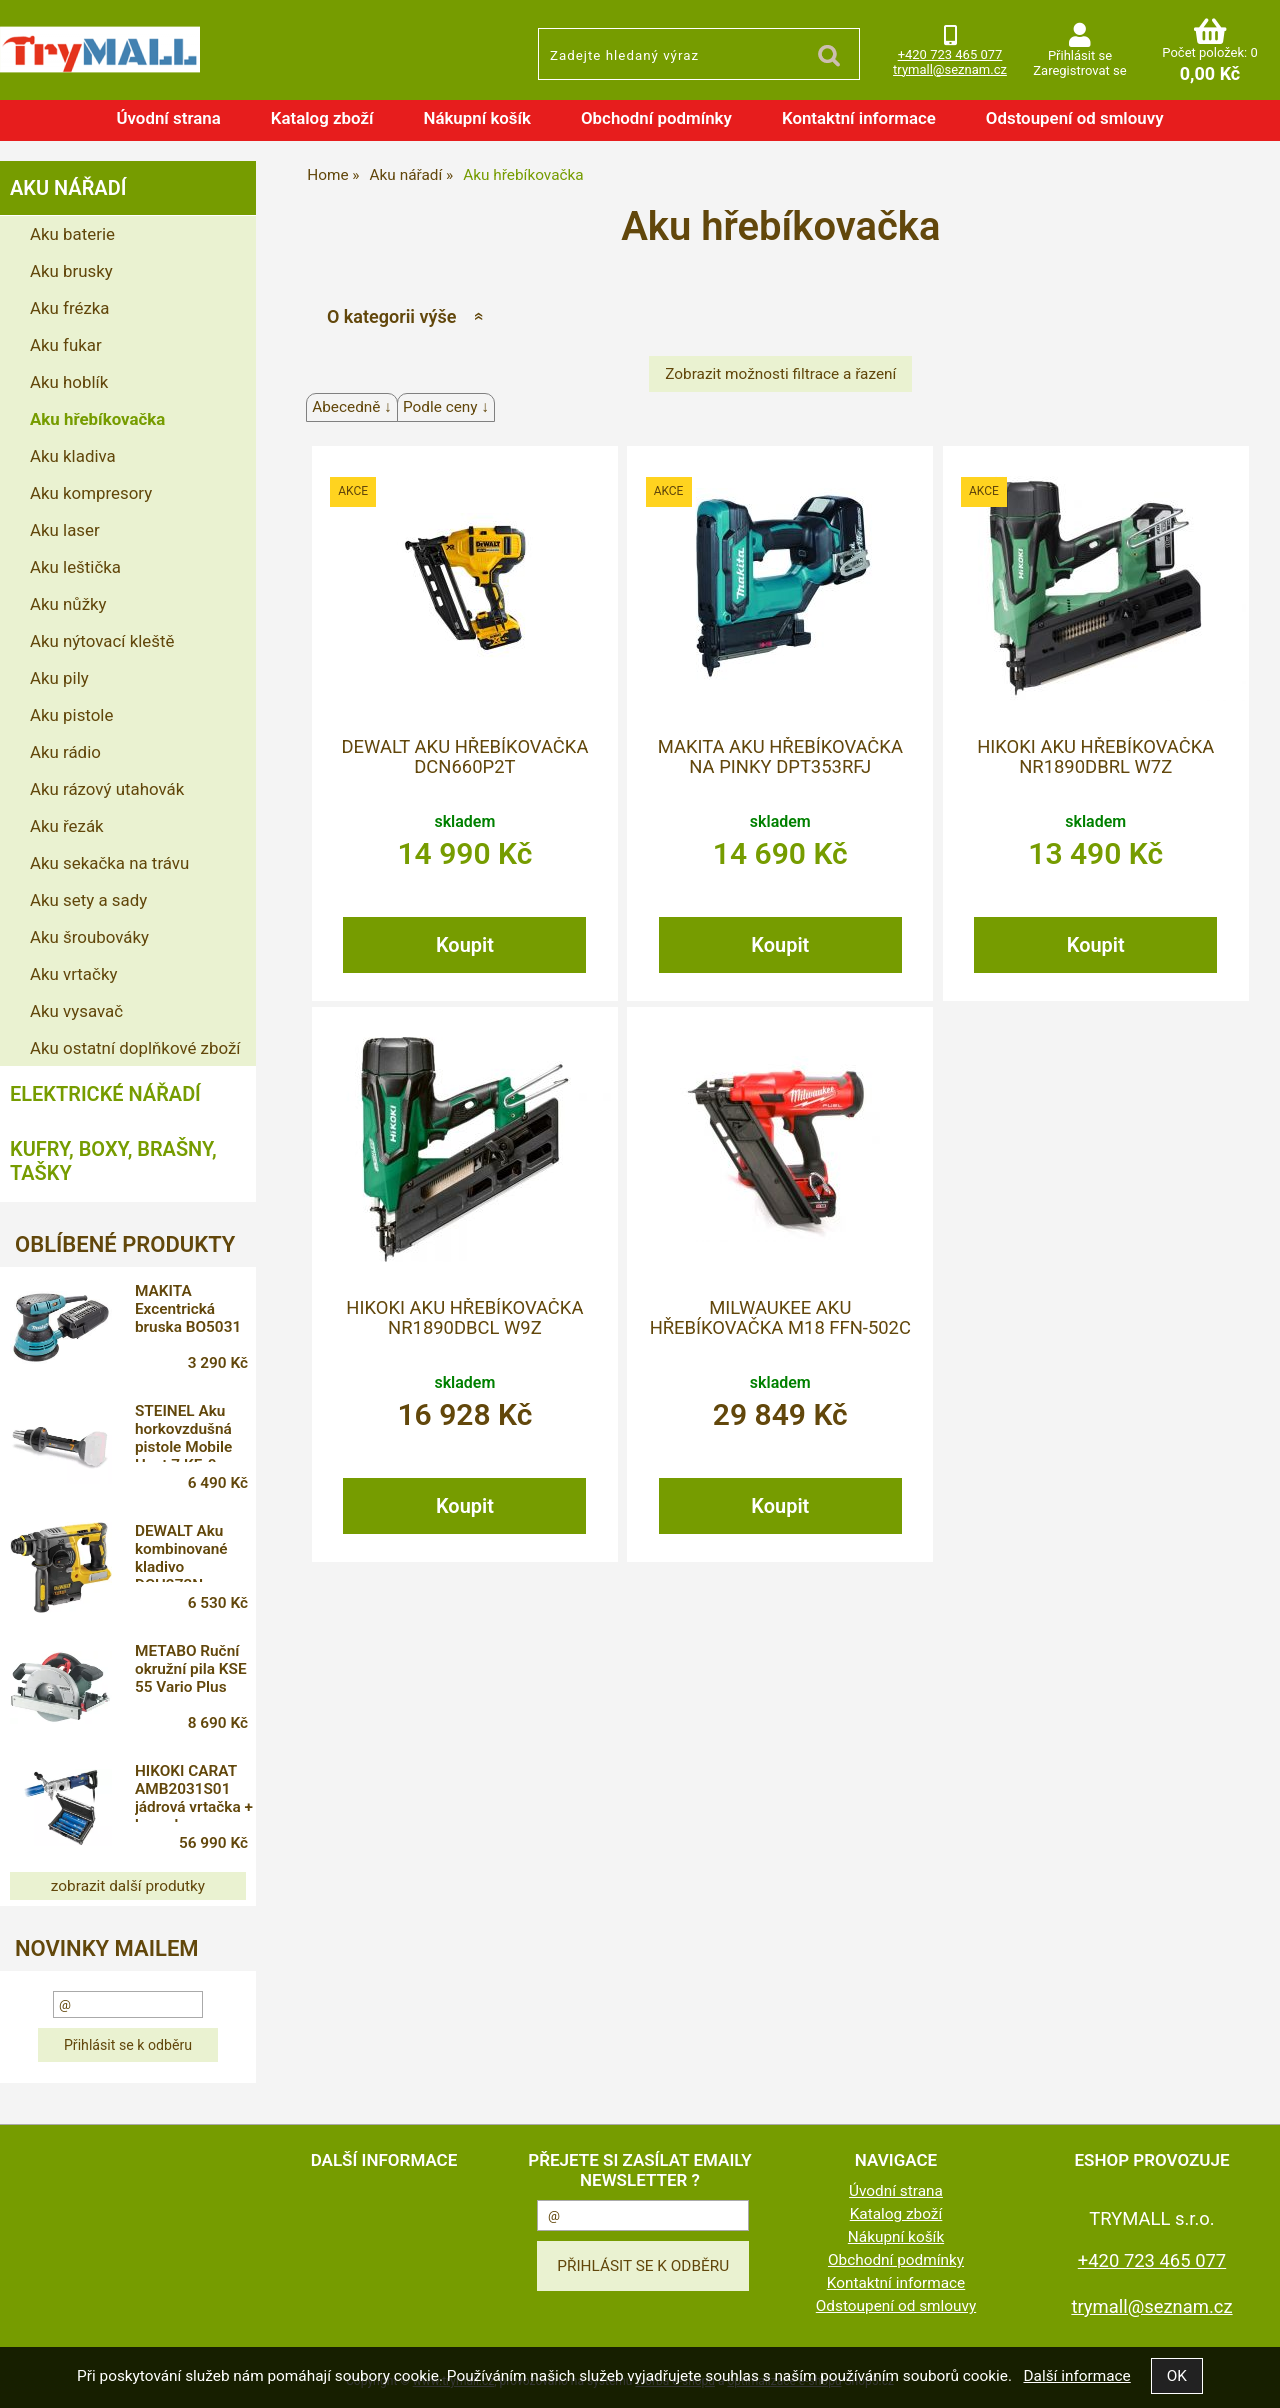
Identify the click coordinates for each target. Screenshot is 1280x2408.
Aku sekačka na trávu (109, 863)
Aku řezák (67, 826)
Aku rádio (65, 752)
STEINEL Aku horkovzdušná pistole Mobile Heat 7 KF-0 (184, 1432)
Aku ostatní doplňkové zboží (135, 1048)
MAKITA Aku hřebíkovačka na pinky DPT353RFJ (780, 757)
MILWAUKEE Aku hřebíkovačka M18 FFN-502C (780, 1318)
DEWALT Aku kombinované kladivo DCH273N (182, 1552)
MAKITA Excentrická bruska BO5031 (189, 1309)
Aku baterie (72, 234)
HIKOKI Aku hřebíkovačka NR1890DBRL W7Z (1095, 757)
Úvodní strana (168, 118)
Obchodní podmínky (656, 118)
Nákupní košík (477, 118)
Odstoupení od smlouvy (1075, 118)
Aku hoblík (69, 382)
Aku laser (65, 530)
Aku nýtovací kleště (102, 641)
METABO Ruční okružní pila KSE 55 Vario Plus (192, 1669)
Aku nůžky (68, 604)
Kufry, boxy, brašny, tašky (113, 1161)
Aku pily (59, 678)
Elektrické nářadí (105, 1094)
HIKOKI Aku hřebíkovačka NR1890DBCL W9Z (464, 1318)
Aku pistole (71, 715)
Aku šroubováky (89, 937)
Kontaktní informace (859, 118)
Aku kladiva (73, 456)
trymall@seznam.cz (950, 69)
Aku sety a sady (88, 900)
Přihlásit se (1080, 55)
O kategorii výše (391, 316)
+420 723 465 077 (950, 54)
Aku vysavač (76, 1011)
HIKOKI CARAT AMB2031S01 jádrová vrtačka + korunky (195, 1792)
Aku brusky (71, 271)
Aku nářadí (68, 188)
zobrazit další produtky (128, 1886)
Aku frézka (70, 308)
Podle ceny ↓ (446, 407)
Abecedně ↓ (352, 407)
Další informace (1076, 2376)
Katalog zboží (322, 118)
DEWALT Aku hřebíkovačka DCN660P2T (464, 757)
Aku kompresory (91, 493)
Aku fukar (66, 345)
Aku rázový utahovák (107, 789)
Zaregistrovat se (1079, 70)
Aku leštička (75, 567)
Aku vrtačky (73, 974)
